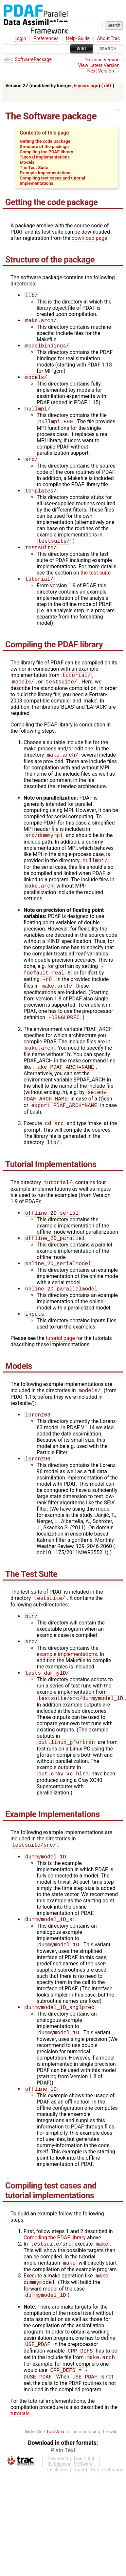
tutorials (19, 2454)
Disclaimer (58, 2510)
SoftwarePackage (33, 59)
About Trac (108, 38)
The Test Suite (34, 167)
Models (27, 162)
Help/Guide (78, 38)
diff (107, 86)
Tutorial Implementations (45, 156)
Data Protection (107, 2510)
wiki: (8, 59)
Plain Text (62, 2491)
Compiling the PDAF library (46, 151)
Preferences (46, 38)
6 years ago (86, 86)
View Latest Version (98, 65)
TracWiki (55, 2472)
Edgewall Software (73, 2505)
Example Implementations (45, 172)
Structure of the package (44, 146)
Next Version (100, 71)
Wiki (81, 48)
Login (20, 38)
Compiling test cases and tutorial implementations (52, 180)
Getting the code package (45, 141)
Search (108, 48)
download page (89, 238)
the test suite (96, 579)
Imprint (79, 2510)
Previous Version (101, 60)
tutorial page (60, 1361)
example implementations (67, 1681)
